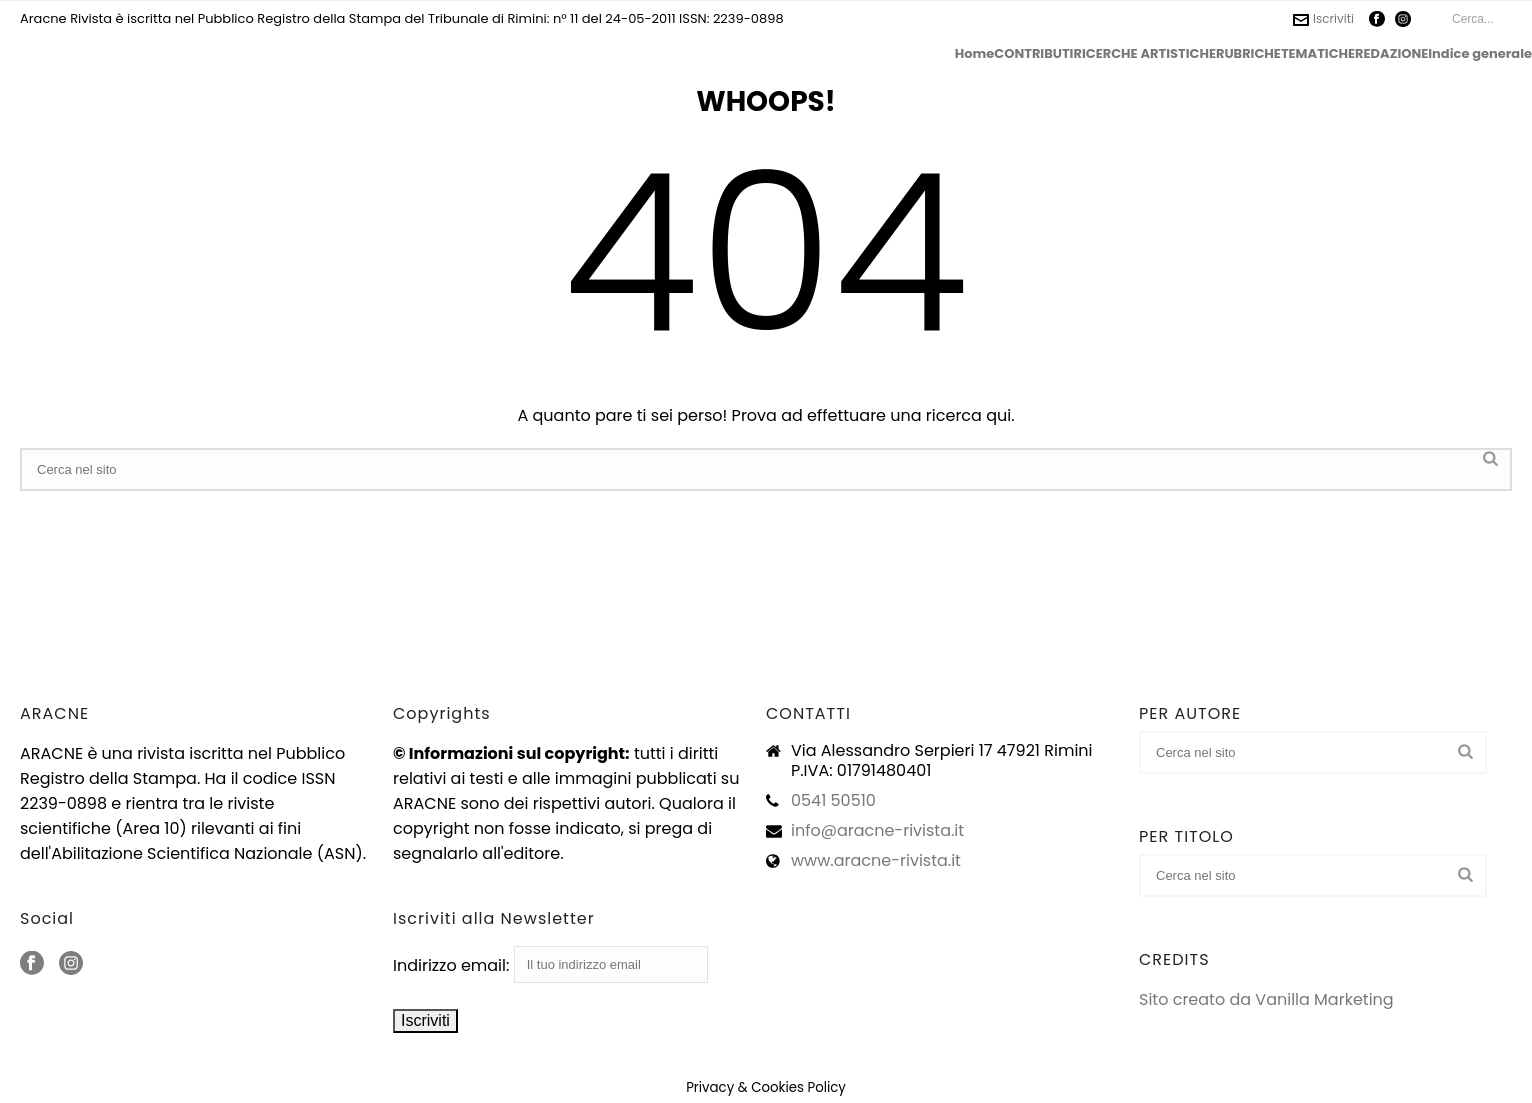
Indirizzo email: (550, 965)
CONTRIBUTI (1033, 54)
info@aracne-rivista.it (877, 831)
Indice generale (1480, 54)
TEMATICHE (1318, 54)
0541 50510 (833, 801)
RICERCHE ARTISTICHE (1144, 54)
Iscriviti (1323, 18)
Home (975, 54)
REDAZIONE (1391, 54)
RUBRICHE (1248, 54)
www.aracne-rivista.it (876, 861)
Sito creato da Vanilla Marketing (1266, 999)
